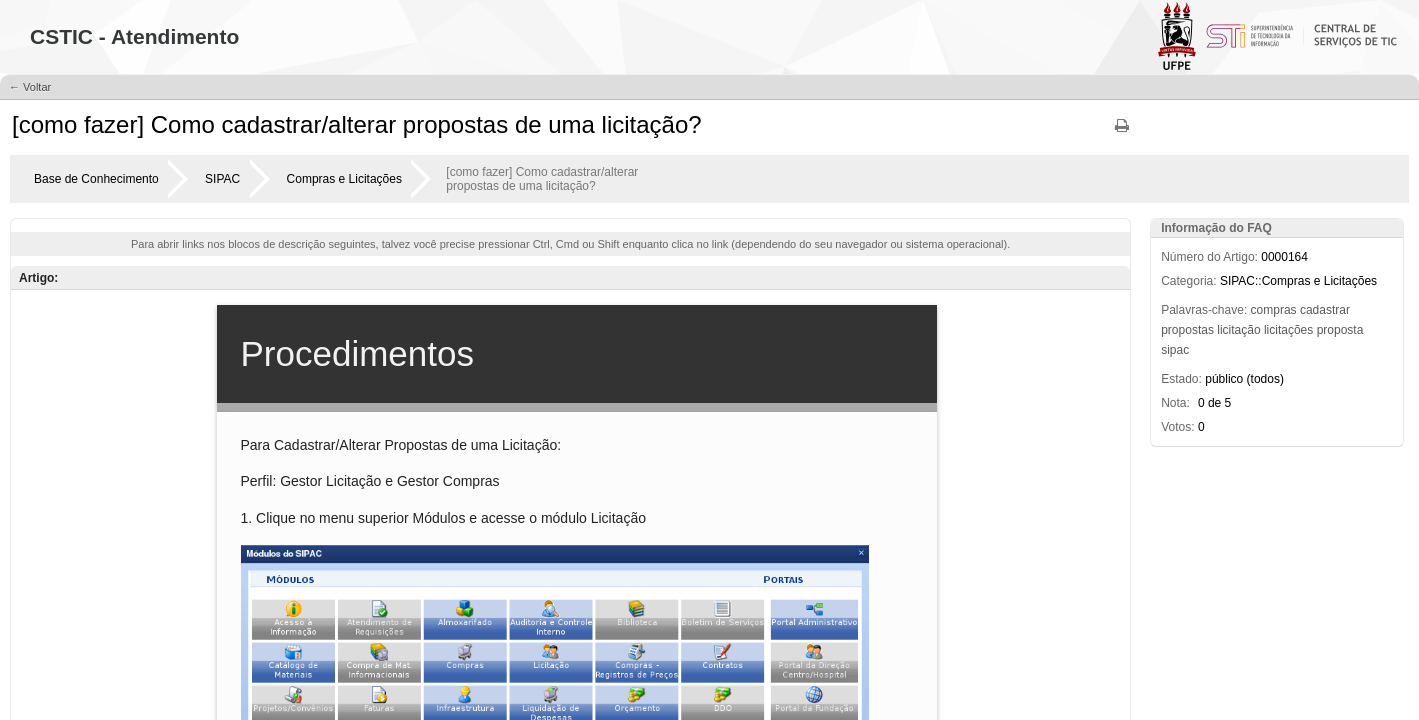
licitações (1288, 330)
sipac (1175, 350)
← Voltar (30, 87)
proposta (1340, 330)
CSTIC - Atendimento (134, 36)
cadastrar (1325, 310)
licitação (1238, 330)
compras (1274, 310)
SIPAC (222, 179)
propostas (1187, 330)
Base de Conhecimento (96, 179)
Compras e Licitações (344, 179)
